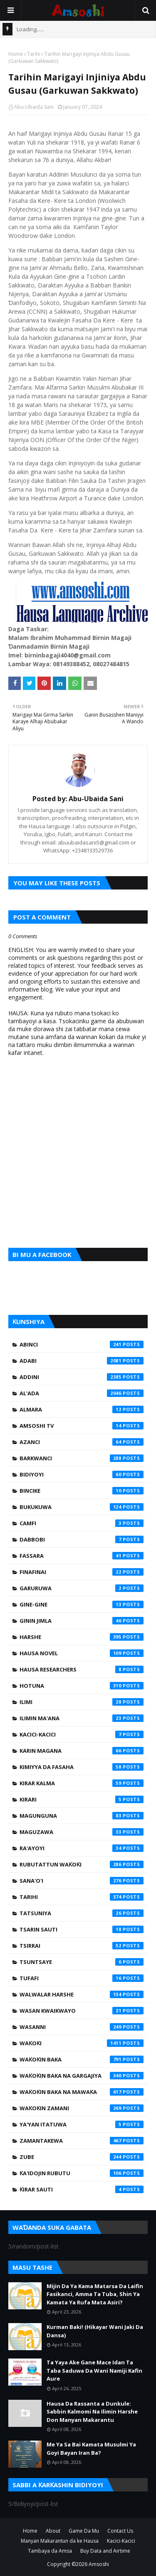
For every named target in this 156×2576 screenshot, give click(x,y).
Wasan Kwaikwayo (82, 2010)
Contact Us (120, 2530)
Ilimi (82, 1702)
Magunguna (82, 1815)
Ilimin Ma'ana (82, 1718)
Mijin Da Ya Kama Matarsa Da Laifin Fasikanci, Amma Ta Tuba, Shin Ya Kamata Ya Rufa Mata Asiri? (95, 2294)
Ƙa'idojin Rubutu (82, 2173)
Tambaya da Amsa (50, 2550)
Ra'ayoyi (82, 1848)
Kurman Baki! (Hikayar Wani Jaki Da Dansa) (95, 2331)
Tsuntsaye (82, 1962)
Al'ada (82, 1393)
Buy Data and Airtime (105, 2550)
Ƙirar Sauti (82, 2189)
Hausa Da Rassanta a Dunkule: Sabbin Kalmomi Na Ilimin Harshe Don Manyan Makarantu (92, 2412)
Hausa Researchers (82, 1669)
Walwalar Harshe (82, 1994)
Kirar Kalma (82, 1783)
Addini (82, 1377)
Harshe (82, 1637)
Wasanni (82, 2027)
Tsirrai (82, 1945)
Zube (82, 2157)
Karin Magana (82, 1750)
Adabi (82, 1360)
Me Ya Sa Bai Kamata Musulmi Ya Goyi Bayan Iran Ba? (91, 2448)
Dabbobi (82, 1539)
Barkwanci (82, 1458)
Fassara (82, 1555)
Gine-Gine (82, 1604)
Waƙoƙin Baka (82, 2059)
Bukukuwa (82, 1507)
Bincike (82, 1490)
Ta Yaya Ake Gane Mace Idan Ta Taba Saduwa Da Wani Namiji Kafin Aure (94, 2370)
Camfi (82, 1523)
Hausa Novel (82, 1653)
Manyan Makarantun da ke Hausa (60, 2540)
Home (15, 53)
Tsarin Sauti (82, 1929)
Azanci (82, 1442)
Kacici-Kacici (82, 1734)
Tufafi (82, 1978)
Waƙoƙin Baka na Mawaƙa (82, 2092)
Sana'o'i (82, 1880)
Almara (82, 1409)
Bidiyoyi (82, 1474)
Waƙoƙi (82, 2043)
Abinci (82, 1344)
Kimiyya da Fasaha (82, 1767)
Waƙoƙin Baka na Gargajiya (82, 2075)
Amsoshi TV (82, 1425)
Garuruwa (82, 1588)
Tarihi (33, 53)
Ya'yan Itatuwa (82, 2124)
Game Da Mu (84, 2530)
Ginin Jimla (82, 1620)
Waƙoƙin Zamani (82, 2108)
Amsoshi (99, 2564)
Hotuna (82, 1685)
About (53, 2530)
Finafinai (82, 1572)
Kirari (82, 1799)
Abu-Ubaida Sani (34, 106)
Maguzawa (82, 1832)
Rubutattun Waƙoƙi (82, 1864)
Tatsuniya (82, 1913)
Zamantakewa (82, 2140)
